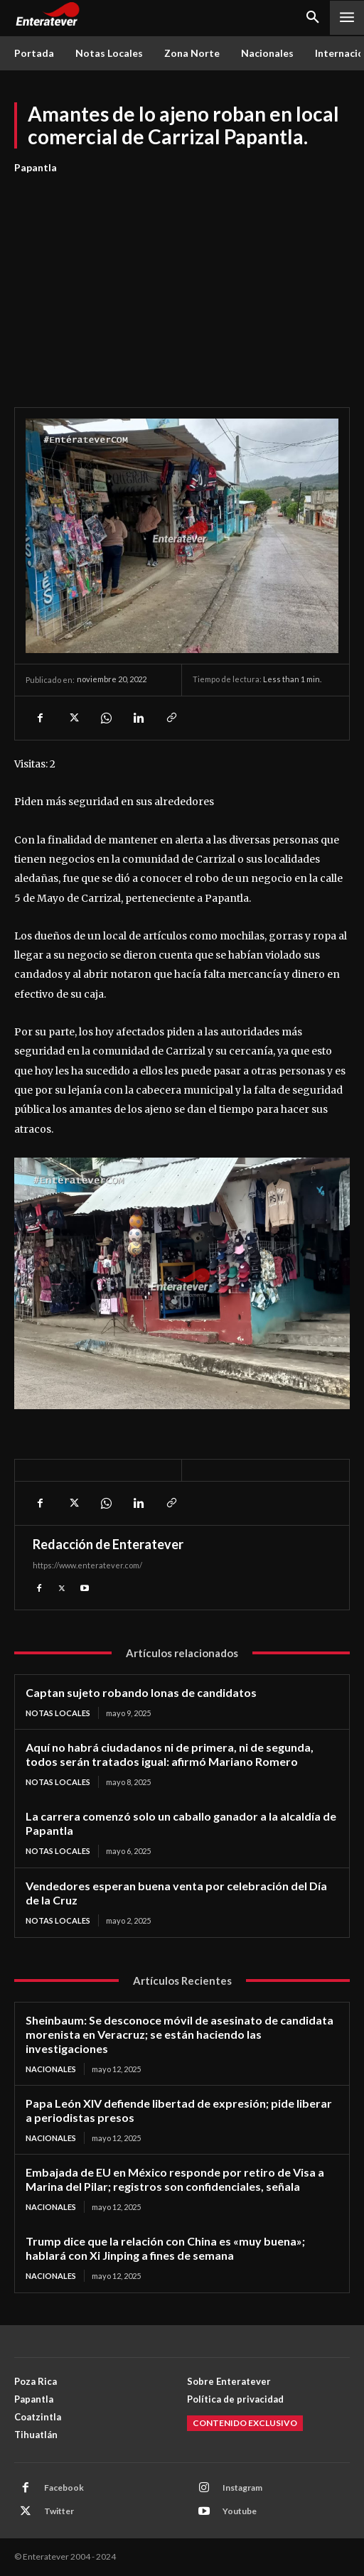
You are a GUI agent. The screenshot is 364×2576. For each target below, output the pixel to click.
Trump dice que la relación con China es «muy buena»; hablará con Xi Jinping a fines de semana (165, 2248)
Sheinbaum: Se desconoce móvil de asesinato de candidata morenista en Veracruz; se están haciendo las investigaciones (179, 2034)
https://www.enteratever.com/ (87, 1565)
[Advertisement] (182, 282)
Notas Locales (58, 1713)
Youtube (240, 2511)
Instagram (242, 2487)
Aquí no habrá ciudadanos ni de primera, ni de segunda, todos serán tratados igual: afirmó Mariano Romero (170, 1754)
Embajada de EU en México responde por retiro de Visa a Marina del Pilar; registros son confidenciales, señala (175, 2179)
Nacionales (51, 2069)
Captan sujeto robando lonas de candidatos (141, 1692)
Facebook (64, 2487)
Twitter (59, 2511)
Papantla (35, 168)
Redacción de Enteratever (108, 1544)
